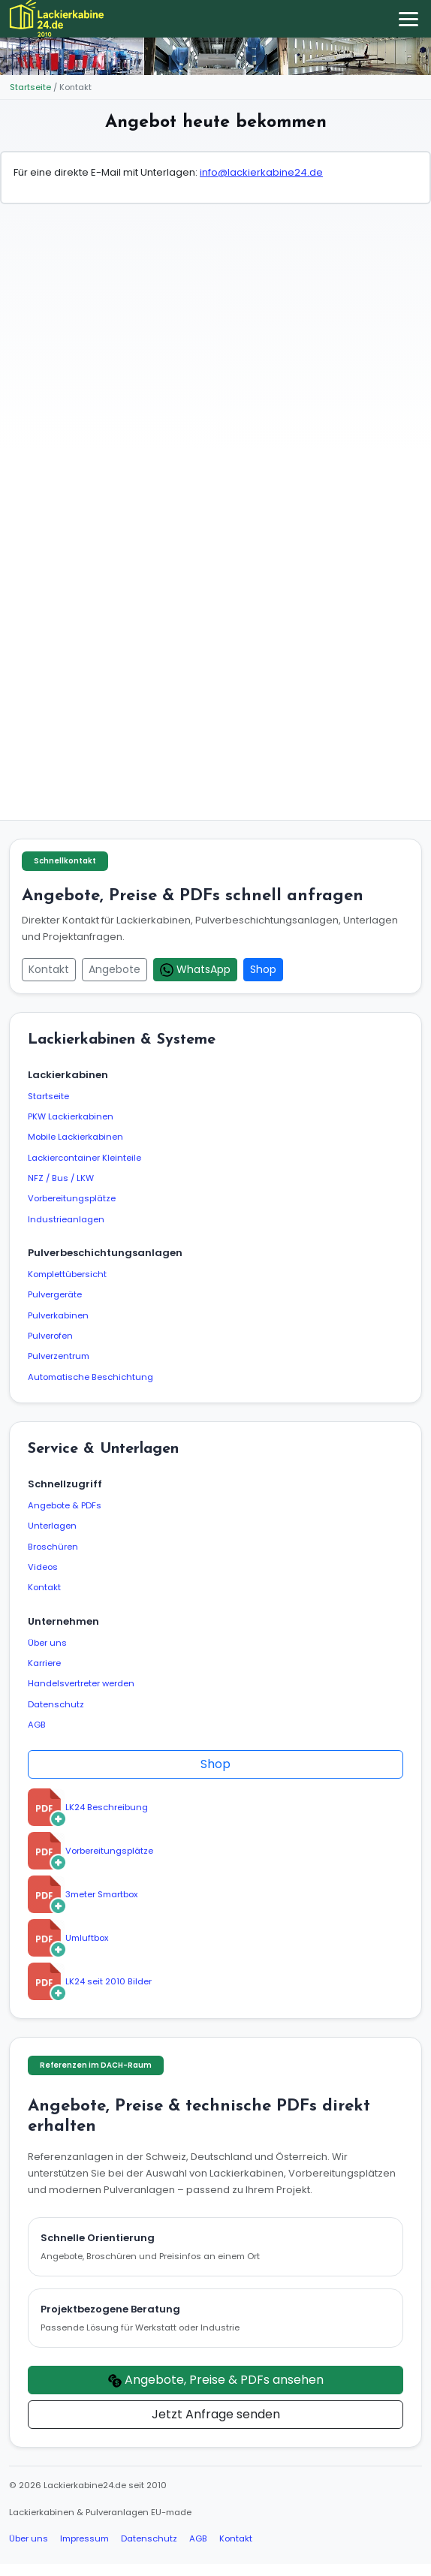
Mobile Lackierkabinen (75, 1137)
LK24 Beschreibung (88, 1807)
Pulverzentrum (58, 1356)
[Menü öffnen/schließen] (408, 19)
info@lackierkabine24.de (261, 172)
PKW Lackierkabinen (70, 1116)
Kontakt (49, 969)
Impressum (84, 2538)
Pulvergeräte (55, 1294)
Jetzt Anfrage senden (216, 2414)
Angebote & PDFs (64, 1505)
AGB (37, 1725)
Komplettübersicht (67, 1274)
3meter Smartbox (82, 1894)
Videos (43, 1567)
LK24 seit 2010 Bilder (90, 1981)
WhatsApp (195, 969)
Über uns (47, 1643)
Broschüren (53, 1547)
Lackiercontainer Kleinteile (84, 1158)
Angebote (114, 969)
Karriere (44, 1663)
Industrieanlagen (66, 1219)
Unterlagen (52, 1526)
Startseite (30, 87)
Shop (263, 969)
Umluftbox (68, 1938)
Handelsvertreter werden (81, 1683)
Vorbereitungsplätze (72, 1198)
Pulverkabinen (58, 1315)
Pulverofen (50, 1336)
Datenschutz (56, 1704)
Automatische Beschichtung (90, 1377)
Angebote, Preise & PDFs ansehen (216, 2379)
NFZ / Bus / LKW (61, 1178)
